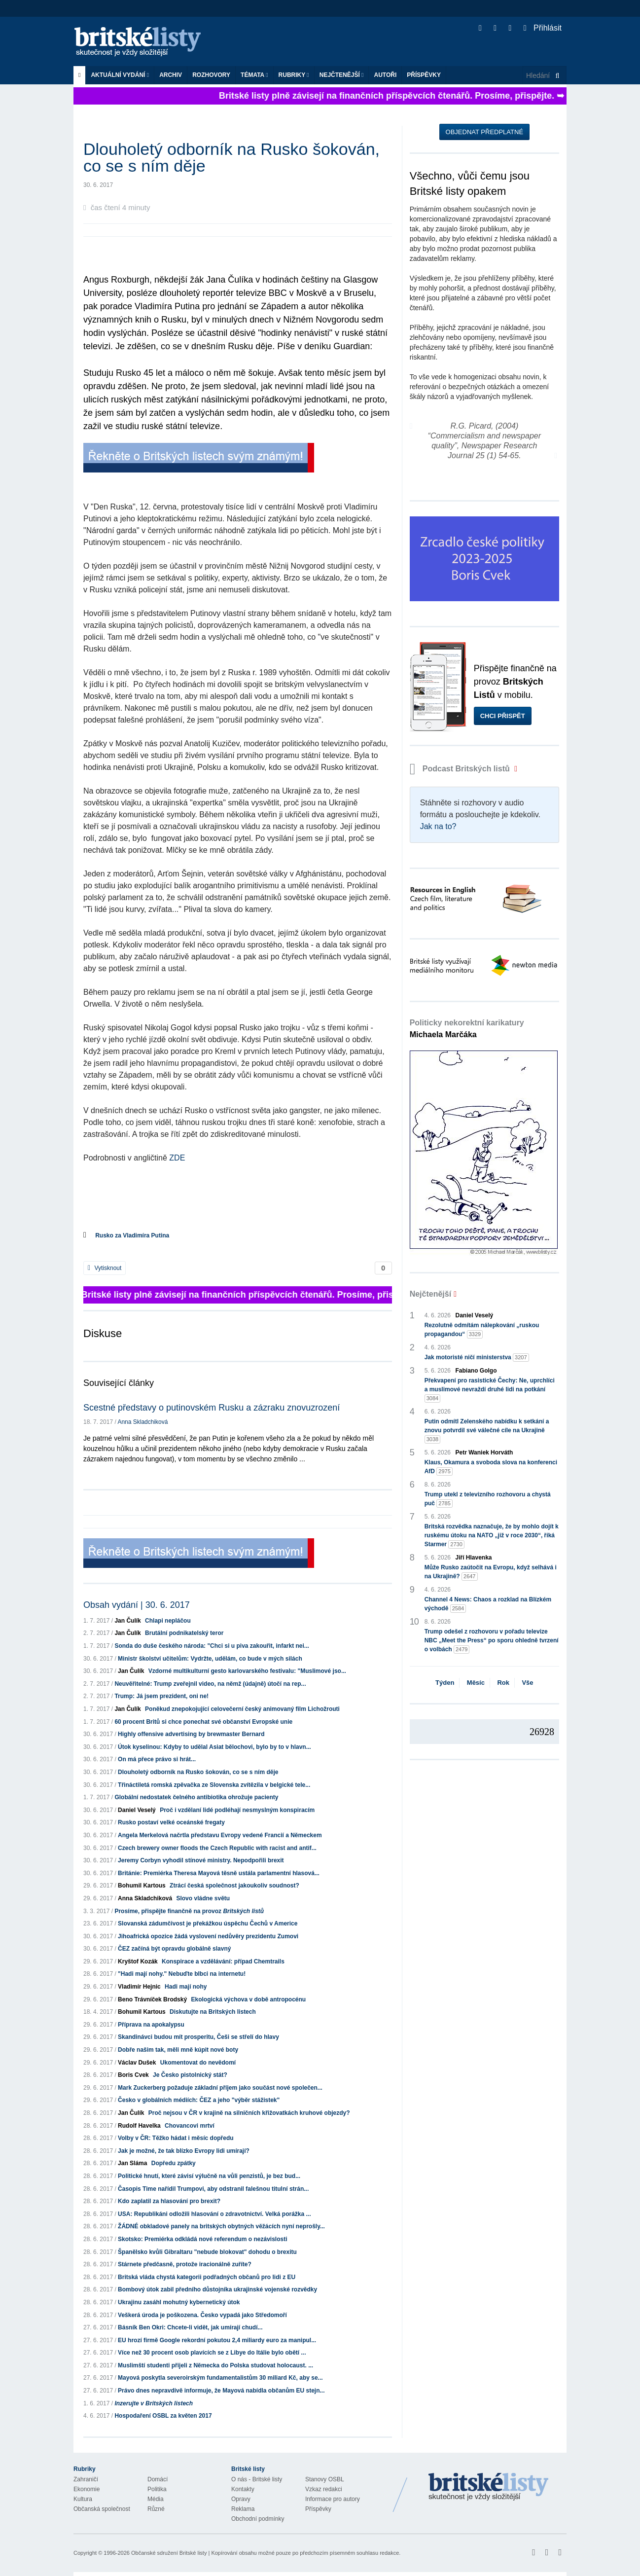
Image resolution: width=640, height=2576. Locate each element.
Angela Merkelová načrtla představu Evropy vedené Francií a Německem (220, 1835)
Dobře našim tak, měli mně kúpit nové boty (178, 2049)
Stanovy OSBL (324, 2479)
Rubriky (294, 75)
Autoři (385, 75)
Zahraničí (85, 2479)
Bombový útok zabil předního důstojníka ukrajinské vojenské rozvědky (217, 2289)
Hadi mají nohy (186, 1986)
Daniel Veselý (137, 1810)
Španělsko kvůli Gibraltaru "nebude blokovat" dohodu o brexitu (207, 2252)
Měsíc (476, 1682)
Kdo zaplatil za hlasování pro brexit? (169, 2201)
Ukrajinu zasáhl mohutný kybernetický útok (179, 2302)
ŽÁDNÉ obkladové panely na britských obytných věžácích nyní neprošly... (221, 2226)
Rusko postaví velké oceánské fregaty (171, 1822)
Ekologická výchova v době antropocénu (248, 1999)
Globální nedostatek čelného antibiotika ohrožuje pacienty (196, 1797)
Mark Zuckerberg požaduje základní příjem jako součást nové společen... (220, 2087)
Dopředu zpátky (173, 2163)
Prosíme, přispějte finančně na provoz (189, 1911)
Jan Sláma (132, 2163)
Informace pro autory (332, 2499)
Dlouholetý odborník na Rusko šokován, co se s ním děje (198, 1772)
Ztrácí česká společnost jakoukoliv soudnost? (234, 1885)
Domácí (157, 2479)
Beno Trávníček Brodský (152, 1999)
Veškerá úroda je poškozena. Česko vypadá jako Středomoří (202, 2315)
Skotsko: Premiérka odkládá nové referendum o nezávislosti (202, 2239)
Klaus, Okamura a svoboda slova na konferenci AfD (491, 1467)
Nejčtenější (342, 75)
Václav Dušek (137, 2062)
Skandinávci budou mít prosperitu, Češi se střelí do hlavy (198, 2036)
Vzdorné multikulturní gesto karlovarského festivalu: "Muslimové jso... (247, 1671)
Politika (157, 2489)
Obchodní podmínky (257, 2518)
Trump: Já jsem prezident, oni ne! (161, 1696)
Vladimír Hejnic (139, 1986)
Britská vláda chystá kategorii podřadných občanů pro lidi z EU (206, 2277)
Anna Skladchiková (142, 1421)
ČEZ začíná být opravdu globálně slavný (174, 1948)
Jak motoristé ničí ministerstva (477, 1357)
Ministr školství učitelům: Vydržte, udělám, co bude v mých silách (210, 1658)
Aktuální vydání (120, 75)
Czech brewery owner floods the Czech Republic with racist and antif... (217, 1848)
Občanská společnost (101, 2508)
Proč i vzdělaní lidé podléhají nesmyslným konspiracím (237, 1810)
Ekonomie (86, 2489)
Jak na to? (438, 826)
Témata (254, 75)
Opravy (240, 2499)
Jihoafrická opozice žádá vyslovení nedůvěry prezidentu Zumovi (208, 1936)
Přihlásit (543, 28)
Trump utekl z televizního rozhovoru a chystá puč (488, 1499)
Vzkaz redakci (323, 2489)
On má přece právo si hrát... (157, 1759)
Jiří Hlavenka (474, 1557)
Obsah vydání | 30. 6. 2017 (136, 1605)
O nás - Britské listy (256, 2479)
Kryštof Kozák (138, 1961)
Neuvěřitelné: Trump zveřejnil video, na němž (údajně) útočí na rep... (210, 1683)
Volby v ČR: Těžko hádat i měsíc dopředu (176, 2138)
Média (155, 2499)
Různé (156, 2508)
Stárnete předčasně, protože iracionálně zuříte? (184, 2264)
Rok (503, 1682)
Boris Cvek (133, 2074)
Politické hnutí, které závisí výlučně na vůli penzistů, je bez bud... (209, 2176)
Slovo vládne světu (203, 1898)
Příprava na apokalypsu (151, 2024)
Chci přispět (502, 716)
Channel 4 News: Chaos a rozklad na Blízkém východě (488, 1604)
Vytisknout (104, 1268)
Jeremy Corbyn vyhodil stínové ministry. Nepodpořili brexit (201, 1860)
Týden (444, 1682)
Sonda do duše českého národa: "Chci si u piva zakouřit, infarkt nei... (211, 1645)
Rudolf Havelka (139, 2125)
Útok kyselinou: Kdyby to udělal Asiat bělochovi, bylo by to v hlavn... (214, 1746)
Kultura (82, 2499)
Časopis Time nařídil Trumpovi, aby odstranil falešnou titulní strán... (213, 2188)
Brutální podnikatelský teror (184, 1633)
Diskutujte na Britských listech (213, 2011)
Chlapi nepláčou (168, 1620)
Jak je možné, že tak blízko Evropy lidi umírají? (183, 2150)
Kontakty (242, 2489)
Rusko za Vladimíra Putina (132, 1235)
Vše (527, 1682)
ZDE (177, 1158)
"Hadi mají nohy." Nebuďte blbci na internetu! (182, 1973)
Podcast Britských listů (461, 768)
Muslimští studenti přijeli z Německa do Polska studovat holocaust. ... (215, 2365)
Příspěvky (424, 75)
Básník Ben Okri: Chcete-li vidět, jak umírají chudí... (190, 2327)
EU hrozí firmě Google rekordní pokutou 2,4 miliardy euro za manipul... (217, 2340)
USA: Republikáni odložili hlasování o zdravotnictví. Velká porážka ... (214, 2214)
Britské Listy (488, 2487)
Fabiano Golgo (476, 1370)
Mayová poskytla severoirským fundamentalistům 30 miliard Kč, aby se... (220, 2377)
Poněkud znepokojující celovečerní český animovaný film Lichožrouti (242, 1708)
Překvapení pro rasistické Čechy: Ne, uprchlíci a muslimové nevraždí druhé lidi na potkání (490, 1390)
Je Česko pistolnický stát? (190, 2074)
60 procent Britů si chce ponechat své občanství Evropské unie (203, 1721)
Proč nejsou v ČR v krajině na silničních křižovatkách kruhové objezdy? (249, 2112)
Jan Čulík (127, 1620)
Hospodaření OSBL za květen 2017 (163, 2415)
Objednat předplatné (484, 132)
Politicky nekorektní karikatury (467, 1028)
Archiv (170, 75)
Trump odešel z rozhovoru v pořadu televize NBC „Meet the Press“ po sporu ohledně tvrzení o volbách (492, 1641)
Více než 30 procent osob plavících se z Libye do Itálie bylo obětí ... (212, 2352)
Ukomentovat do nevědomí (198, 2062)
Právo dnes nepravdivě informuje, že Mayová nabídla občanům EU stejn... (221, 2390)
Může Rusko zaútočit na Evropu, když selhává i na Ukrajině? (491, 1572)
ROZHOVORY (211, 75)
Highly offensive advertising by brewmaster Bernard (191, 1734)
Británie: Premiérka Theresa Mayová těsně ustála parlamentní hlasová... (219, 1873)
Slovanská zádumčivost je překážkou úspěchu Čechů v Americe (207, 1923)
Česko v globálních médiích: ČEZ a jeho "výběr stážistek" (199, 2100)
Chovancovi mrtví (189, 2125)
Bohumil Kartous (142, 1885)
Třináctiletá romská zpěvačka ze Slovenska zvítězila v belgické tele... (214, 1784)
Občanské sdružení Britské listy (169, 2553)
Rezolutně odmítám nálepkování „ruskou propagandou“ (482, 1330)
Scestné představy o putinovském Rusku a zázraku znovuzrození (211, 1408)
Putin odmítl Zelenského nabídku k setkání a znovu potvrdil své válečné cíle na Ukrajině (487, 1431)
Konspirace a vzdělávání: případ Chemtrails (223, 1961)
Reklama (242, 2508)
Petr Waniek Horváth (484, 1452)
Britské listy (142, 42)
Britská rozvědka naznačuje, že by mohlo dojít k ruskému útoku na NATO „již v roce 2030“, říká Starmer (492, 1536)
